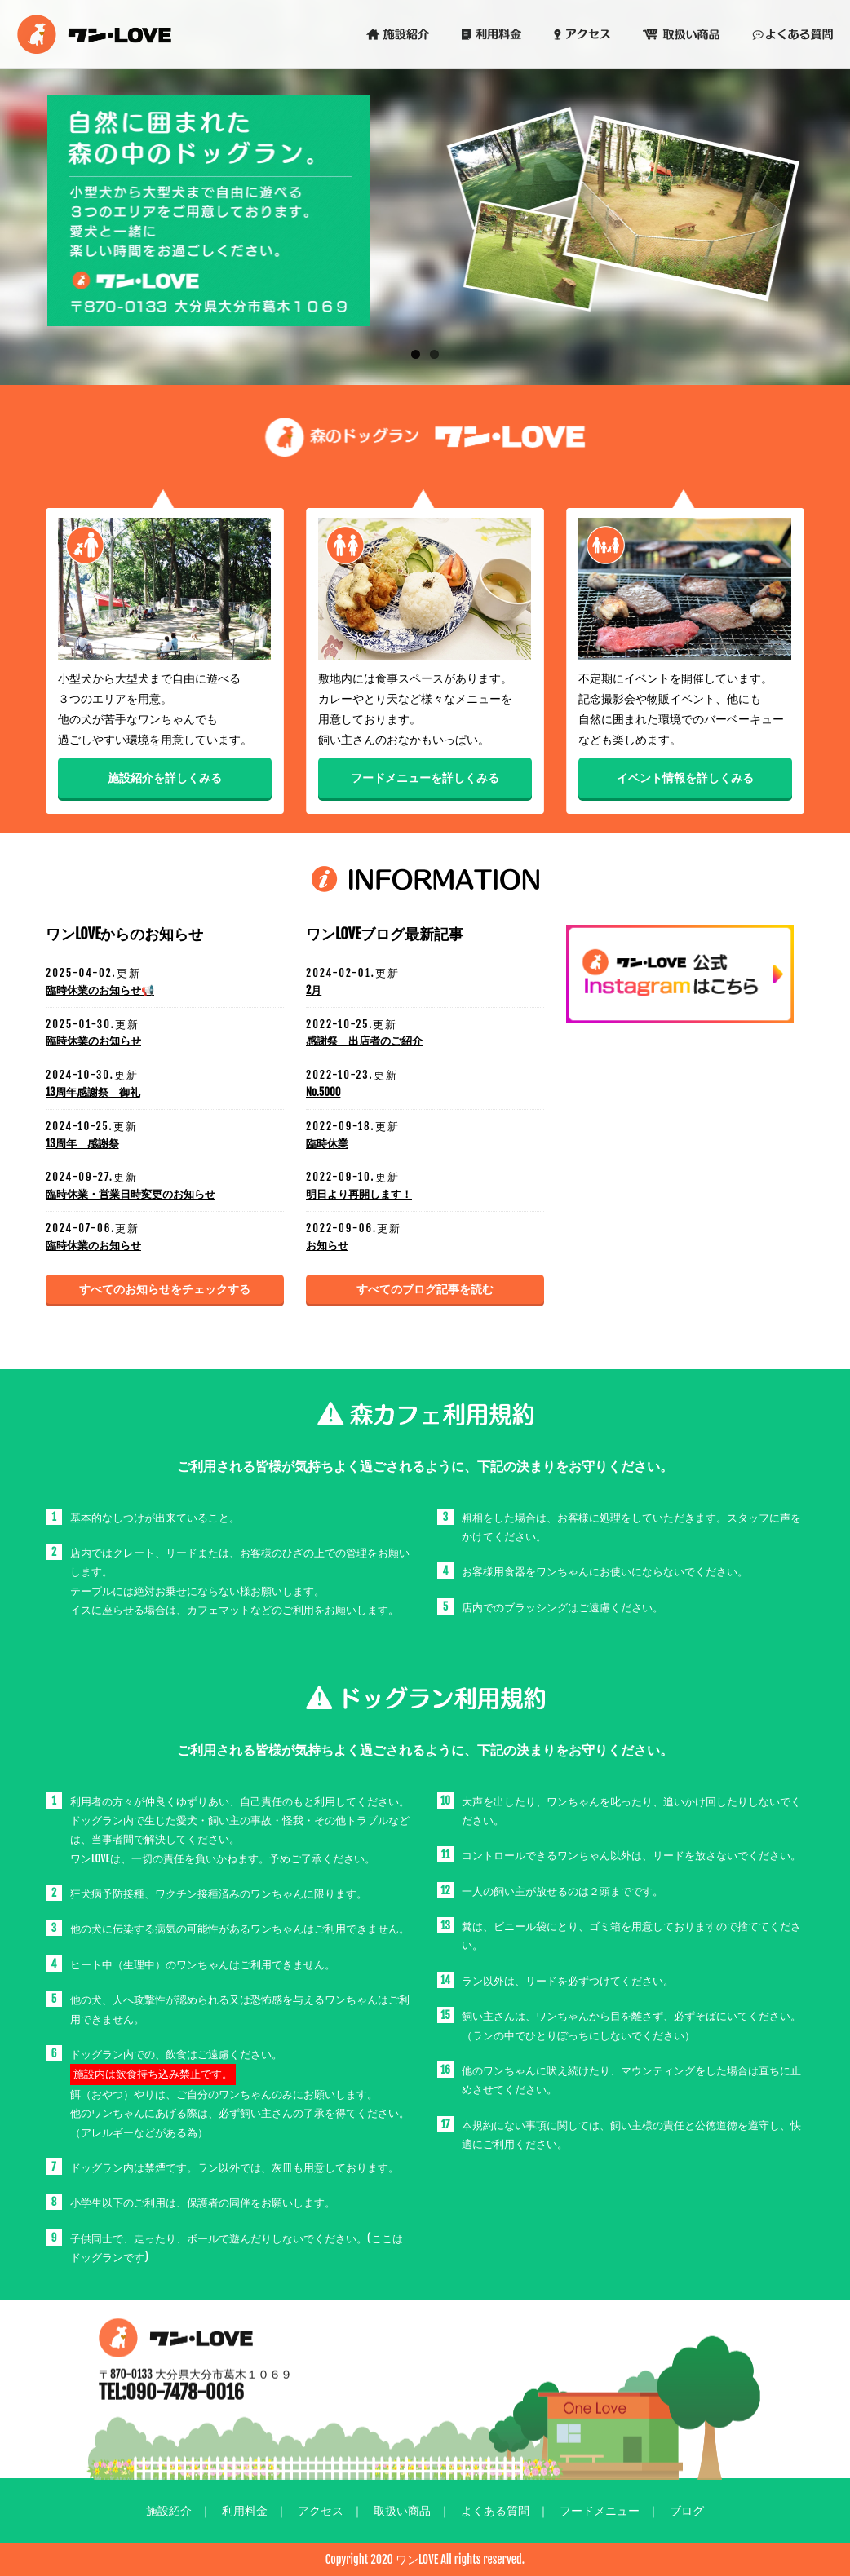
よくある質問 (495, 2510)
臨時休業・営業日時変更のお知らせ (130, 1193)
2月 (313, 989)
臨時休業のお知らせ (93, 1040)
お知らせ (327, 1245)
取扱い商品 (402, 2510)
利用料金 (245, 2510)
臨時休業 (327, 1143)
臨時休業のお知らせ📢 (100, 989)
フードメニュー (600, 2510)
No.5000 (323, 1091)
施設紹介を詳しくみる (165, 780)
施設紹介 (169, 2510)
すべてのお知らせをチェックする (164, 1289)
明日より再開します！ (359, 1193)
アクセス (320, 2510)
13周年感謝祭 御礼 (93, 1091)
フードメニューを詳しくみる (425, 780)
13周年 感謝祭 (82, 1143)
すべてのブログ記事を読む (425, 1289)
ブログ (687, 2510)
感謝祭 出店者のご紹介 (364, 1040)
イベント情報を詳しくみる (685, 780)
